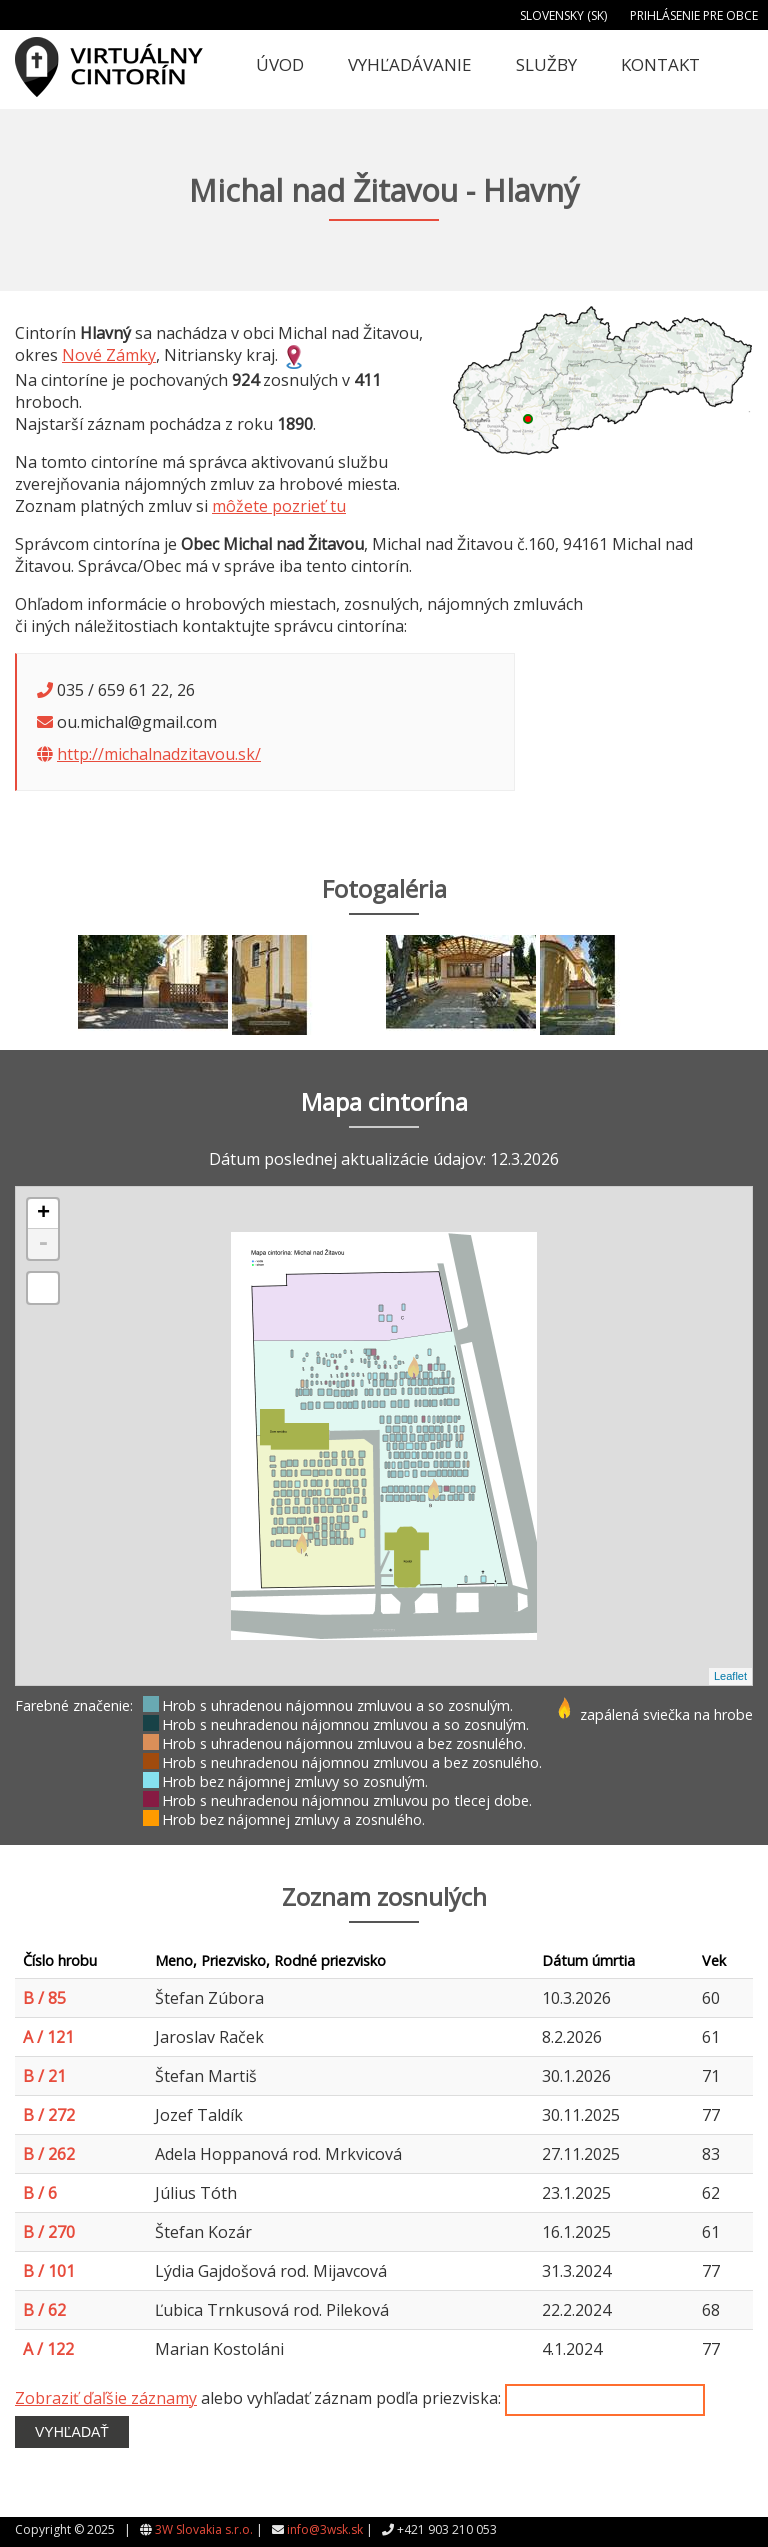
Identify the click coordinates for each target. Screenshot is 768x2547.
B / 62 (44, 2310)
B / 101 (49, 2271)
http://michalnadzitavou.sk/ (159, 754)
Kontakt (660, 64)
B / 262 (49, 2154)
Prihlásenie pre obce (694, 15)
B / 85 (44, 1998)
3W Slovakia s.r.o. (204, 2529)
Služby (546, 64)
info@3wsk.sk (325, 2529)
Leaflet (730, 1676)
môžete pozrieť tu (279, 506)
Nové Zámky (109, 355)
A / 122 (48, 2349)
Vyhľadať (72, 2432)
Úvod (280, 64)
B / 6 (40, 2193)
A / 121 (48, 2037)
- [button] (43, 1244)
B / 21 (44, 2076)
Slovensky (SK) (563, 15)
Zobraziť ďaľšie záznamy (106, 2398)
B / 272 (49, 2115)
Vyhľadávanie (410, 64)
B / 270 (49, 2232)
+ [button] (43, 1214)
